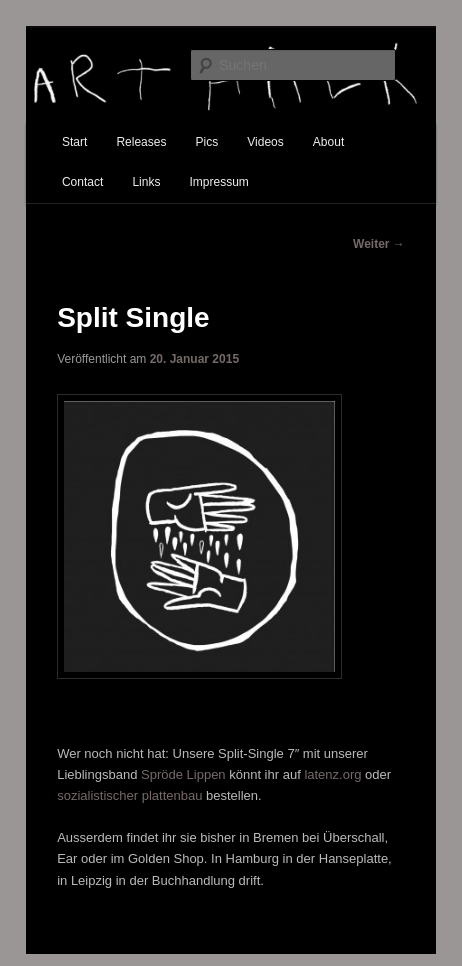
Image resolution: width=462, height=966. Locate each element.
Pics (207, 142)
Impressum (219, 182)
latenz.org (332, 774)
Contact (82, 182)
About (328, 142)
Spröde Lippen (183, 774)
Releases (141, 142)
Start (74, 142)
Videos (265, 142)
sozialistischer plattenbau (129, 795)
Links (146, 182)
